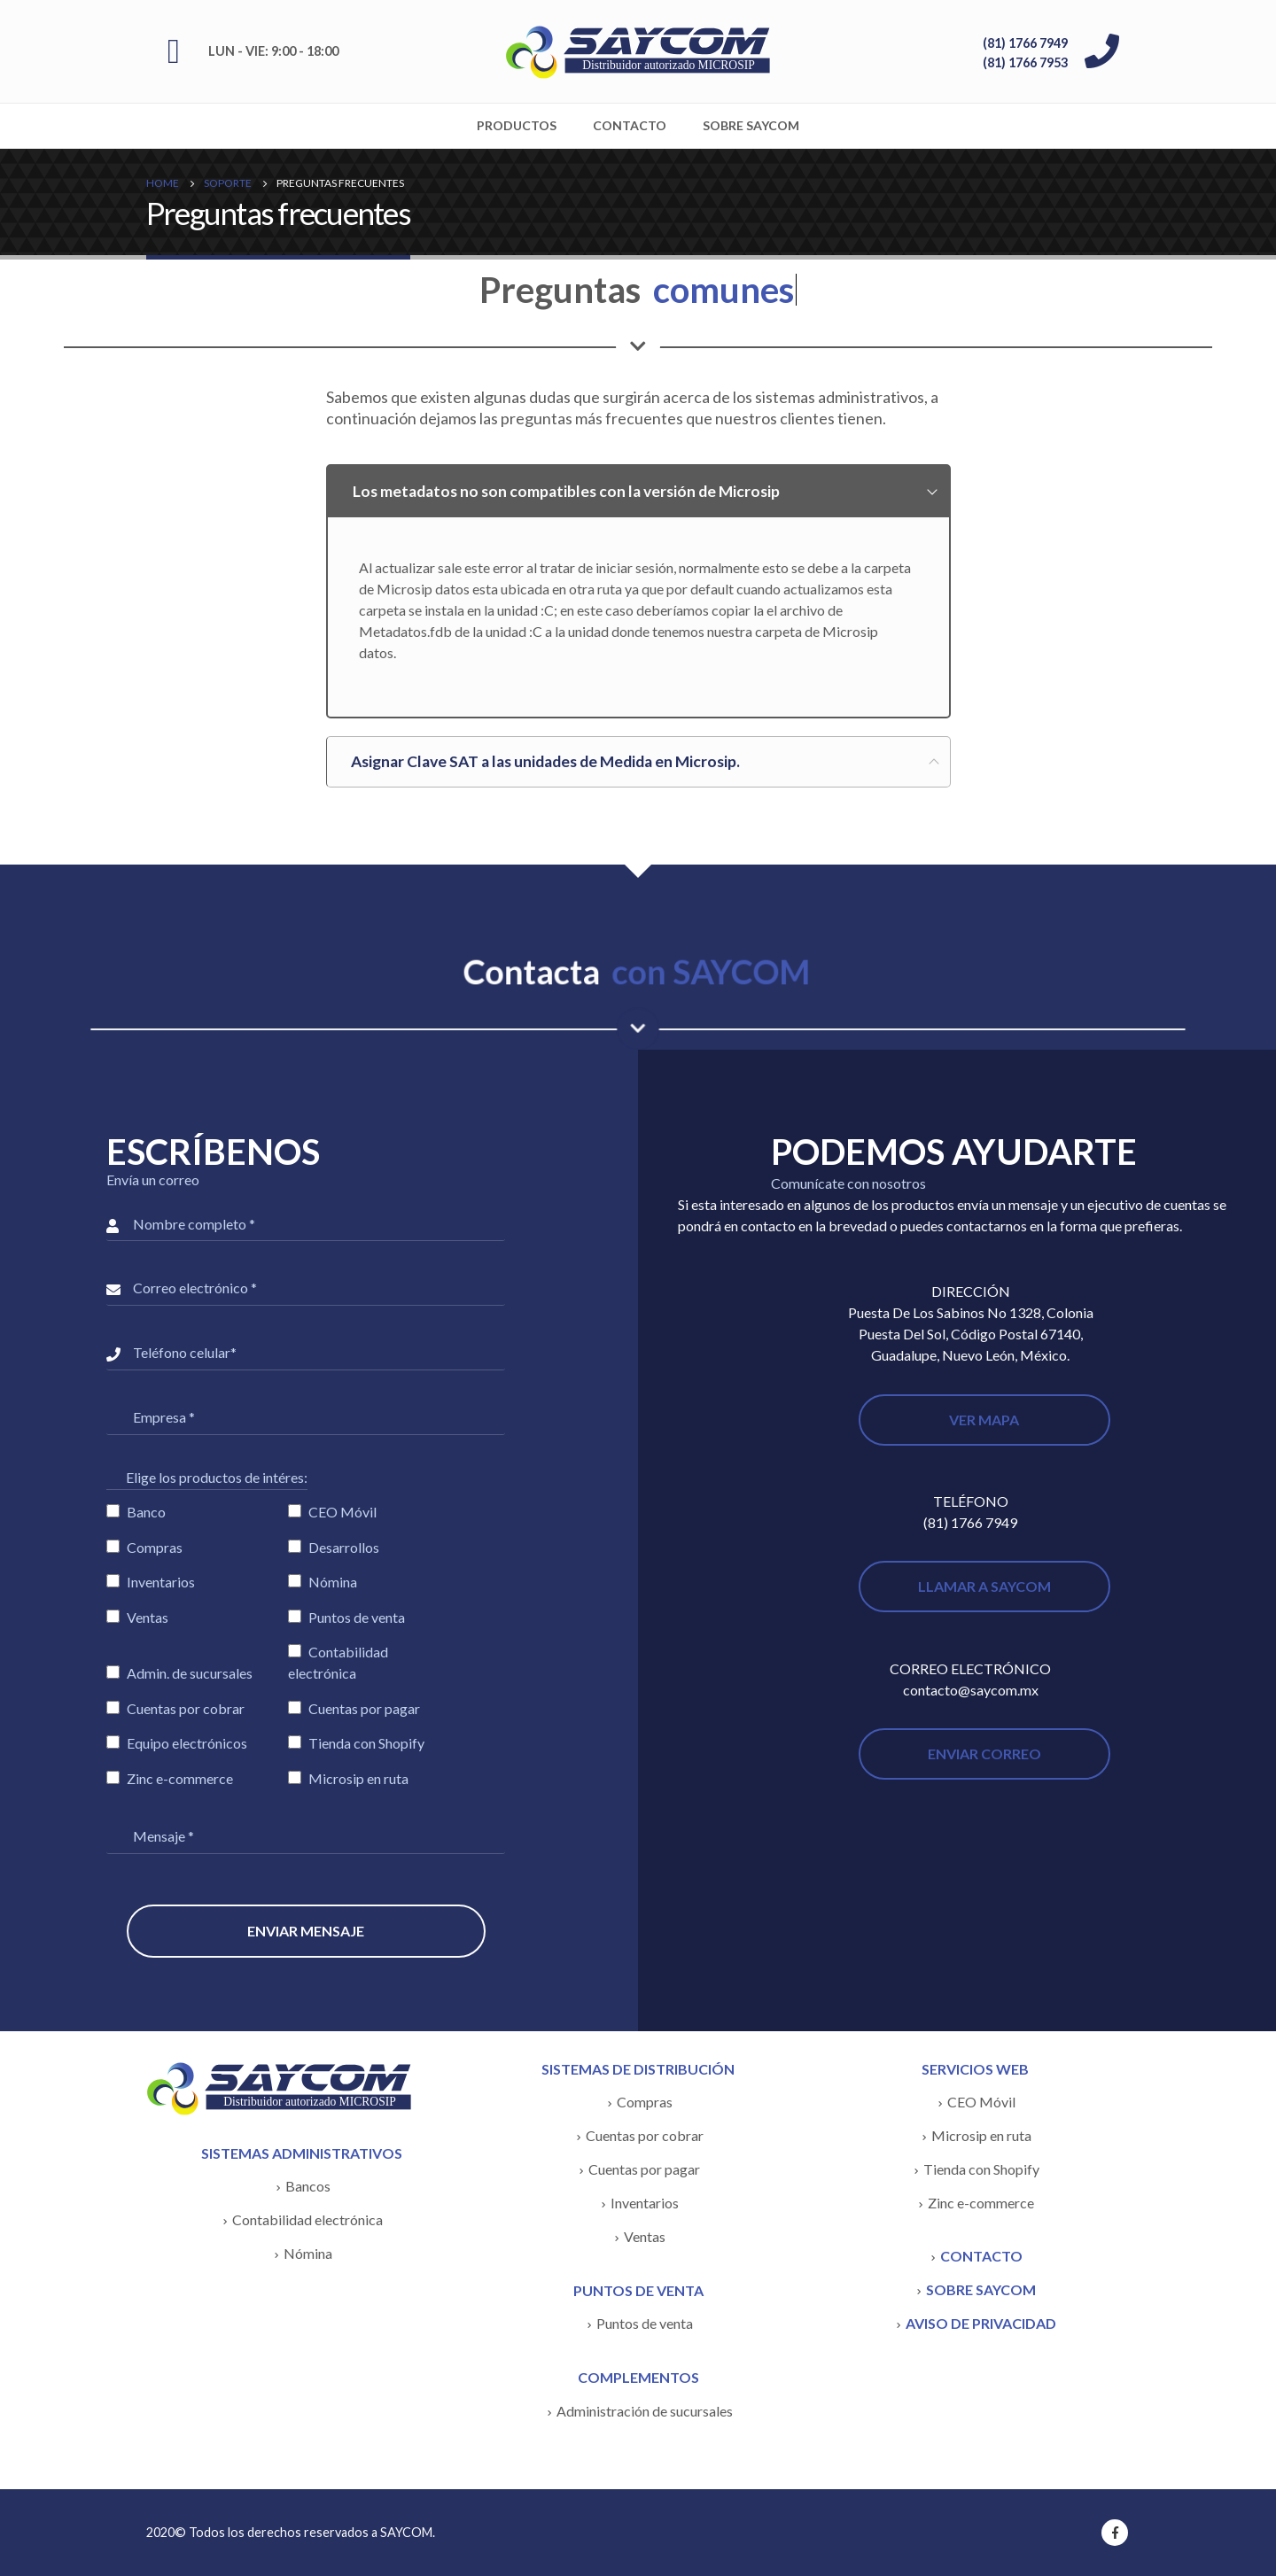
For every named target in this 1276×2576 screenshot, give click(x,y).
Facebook (1114, 2532)
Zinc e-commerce (981, 2202)
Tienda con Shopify (981, 2169)
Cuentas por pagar (644, 2169)
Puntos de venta (644, 2323)
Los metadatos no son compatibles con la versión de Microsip (566, 491)
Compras (645, 2101)
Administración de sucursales (644, 2410)
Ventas (644, 2236)
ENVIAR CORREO (984, 1753)
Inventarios (645, 2202)
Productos (516, 125)
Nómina (308, 2253)
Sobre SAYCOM (751, 125)
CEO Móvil (981, 2101)
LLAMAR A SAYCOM (984, 1586)
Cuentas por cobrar (645, 2135)
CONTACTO (981, 2255)
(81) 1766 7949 (1025, 42)
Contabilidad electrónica (307, 2219)
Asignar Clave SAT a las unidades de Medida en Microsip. (545, 761)
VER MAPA (984, 1419)
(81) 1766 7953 (1025, 62)
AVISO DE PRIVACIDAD (981, 2323)
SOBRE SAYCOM (981, 2289)
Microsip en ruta (981, 2135)
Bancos (308, 2185)
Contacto (629, 125)
